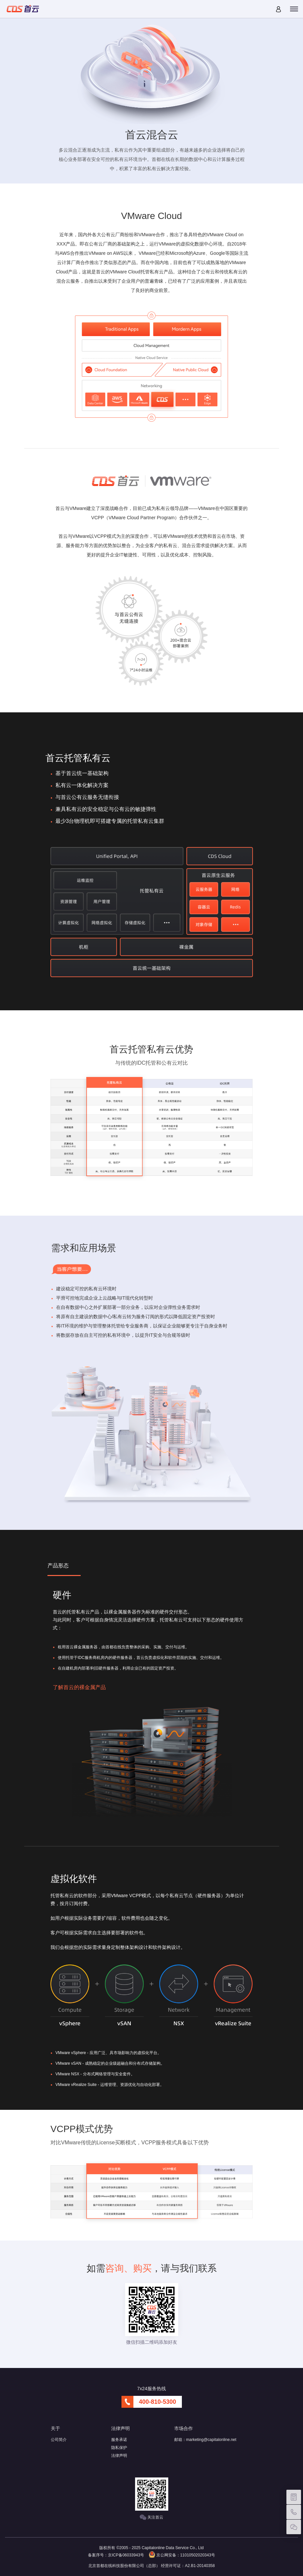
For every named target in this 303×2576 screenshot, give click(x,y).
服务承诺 (119, 2439)
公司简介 (59, 2439)
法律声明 (119, 2455)
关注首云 (151, 2517)
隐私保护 (119, 2447)
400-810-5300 (157, 2401)
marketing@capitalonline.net (211, 2439)
